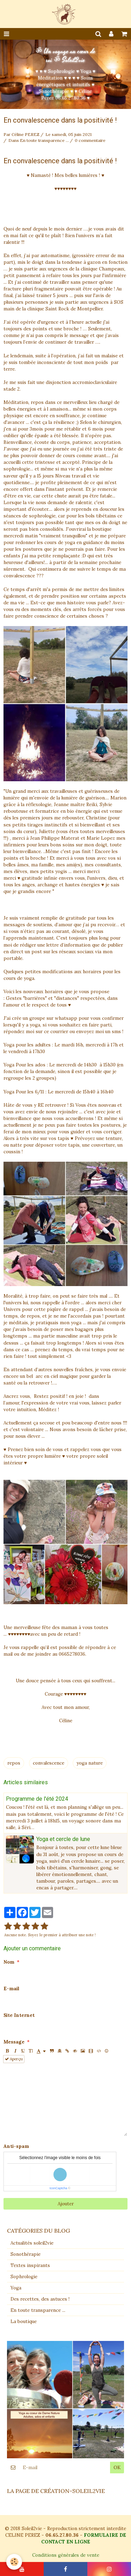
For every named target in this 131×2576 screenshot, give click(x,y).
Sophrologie (23, 2277)
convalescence (48, 1763)
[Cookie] (14, 2562)
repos (13, 1763)
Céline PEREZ (25, 134)
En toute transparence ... (44, 140)
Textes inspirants (30, 2265)
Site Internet (19, 2015)
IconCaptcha (58, 2188)
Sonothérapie (25, 2254)
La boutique (23, 2321)
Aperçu (14, 2058)
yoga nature (90, 1763)
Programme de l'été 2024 (37, 1798)
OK (117, 2468)
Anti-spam (16, 2146)
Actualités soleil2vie (31, 2243)
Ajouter (66, 2204)
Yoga (15, 2288)
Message (13, 2042)
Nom (8, 1962)
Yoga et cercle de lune (63, 1838)
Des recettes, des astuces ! (40, 2299)
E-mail (11, 1989)
